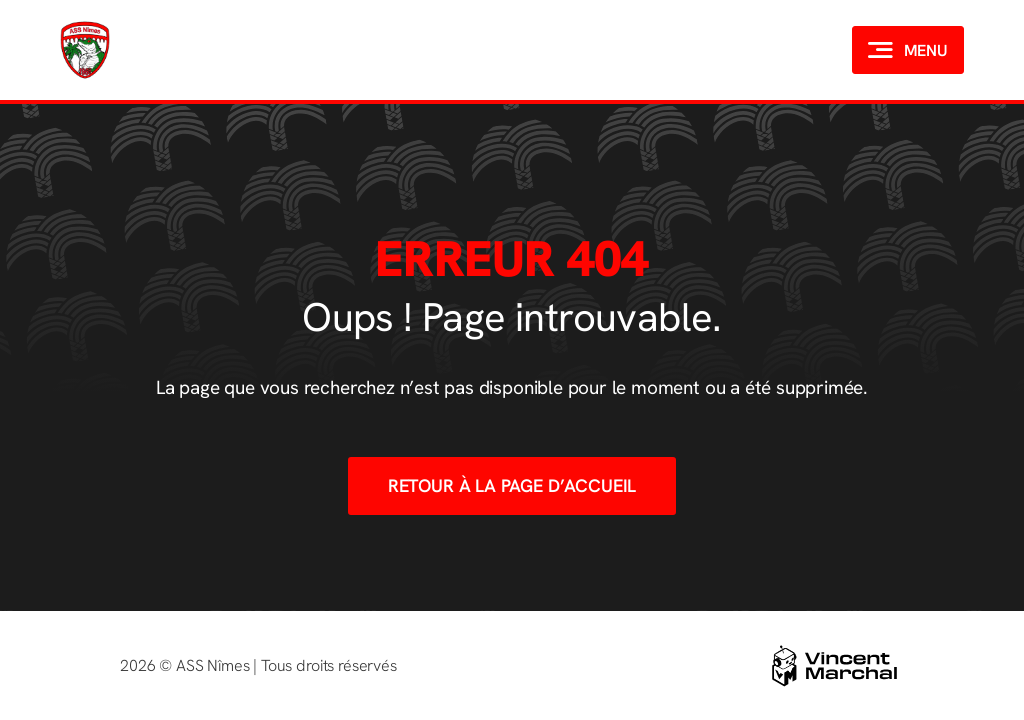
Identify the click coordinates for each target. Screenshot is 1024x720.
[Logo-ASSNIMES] (85, 23)
